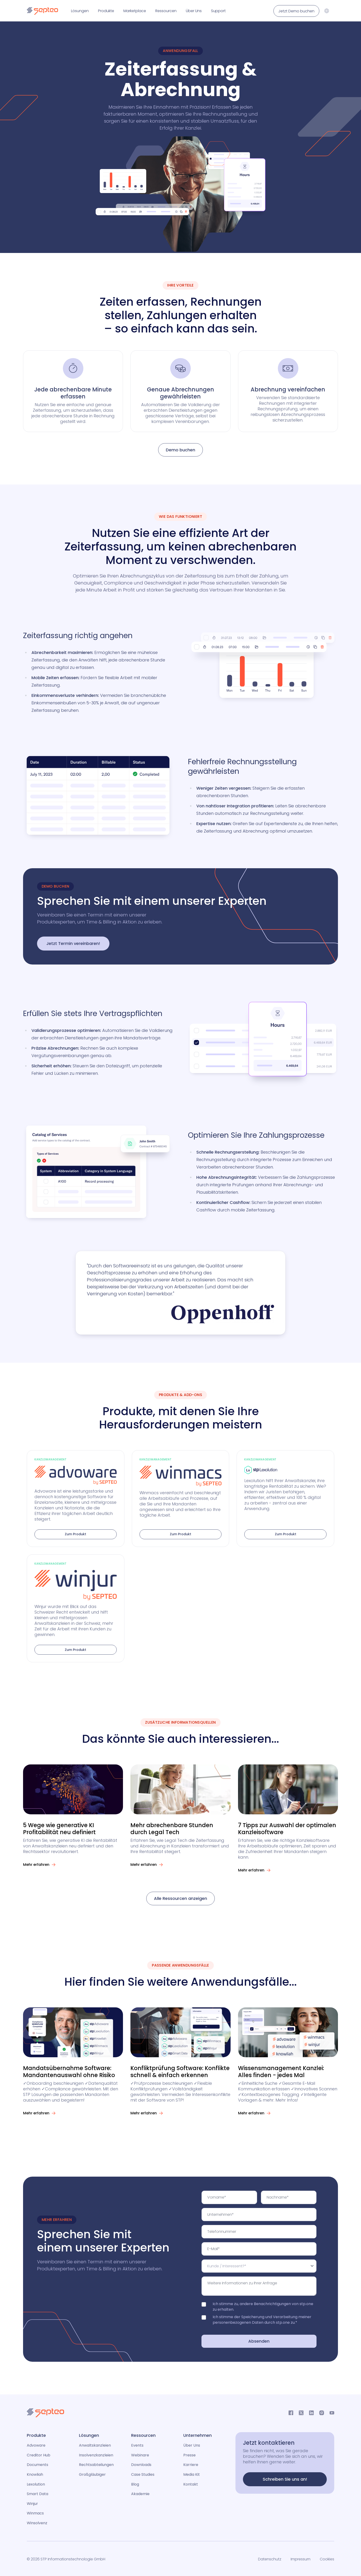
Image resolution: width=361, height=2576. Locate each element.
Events (137, 2445)
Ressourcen (166, 11)
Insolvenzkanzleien (96, 2455)
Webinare (140, 2455)
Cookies (327, 2559)
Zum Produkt (75, 1534)
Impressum (300, 2559)
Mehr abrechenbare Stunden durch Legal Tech (171, 1828)
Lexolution (36, 2484)
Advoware (36, 2445)
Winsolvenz (37, 2523)
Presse (189, 2455)
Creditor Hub (38, 2455)
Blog (135, 2484)
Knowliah (35, 2474)
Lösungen (80, 11)
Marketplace (134, 11)
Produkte (106, 11)
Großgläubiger (92, 2474)
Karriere (190, 2464)
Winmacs (35, 2513)
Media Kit (191, 2474)
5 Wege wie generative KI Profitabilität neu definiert (59, 1828)
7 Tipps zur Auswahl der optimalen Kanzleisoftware (287, 1828)
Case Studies (142, 2474)
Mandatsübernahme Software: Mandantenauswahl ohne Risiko (69, 2071)
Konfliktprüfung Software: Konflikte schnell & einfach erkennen (180, 2071)
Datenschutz (269, 2559)
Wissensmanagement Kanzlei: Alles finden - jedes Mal (281, 2071)
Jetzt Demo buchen (296, 11)
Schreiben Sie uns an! (285, 2479)
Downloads (141, 2464)
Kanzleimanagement (50, 1459)
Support (218, 11)
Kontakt (190, 2484)
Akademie (140, 2493)
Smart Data (37, 2493)
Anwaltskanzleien (95, 2445)
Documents (37, 2464)
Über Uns (194, 11)
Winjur (32, 2503)
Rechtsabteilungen (96, 2464)
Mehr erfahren (39, 1864)
